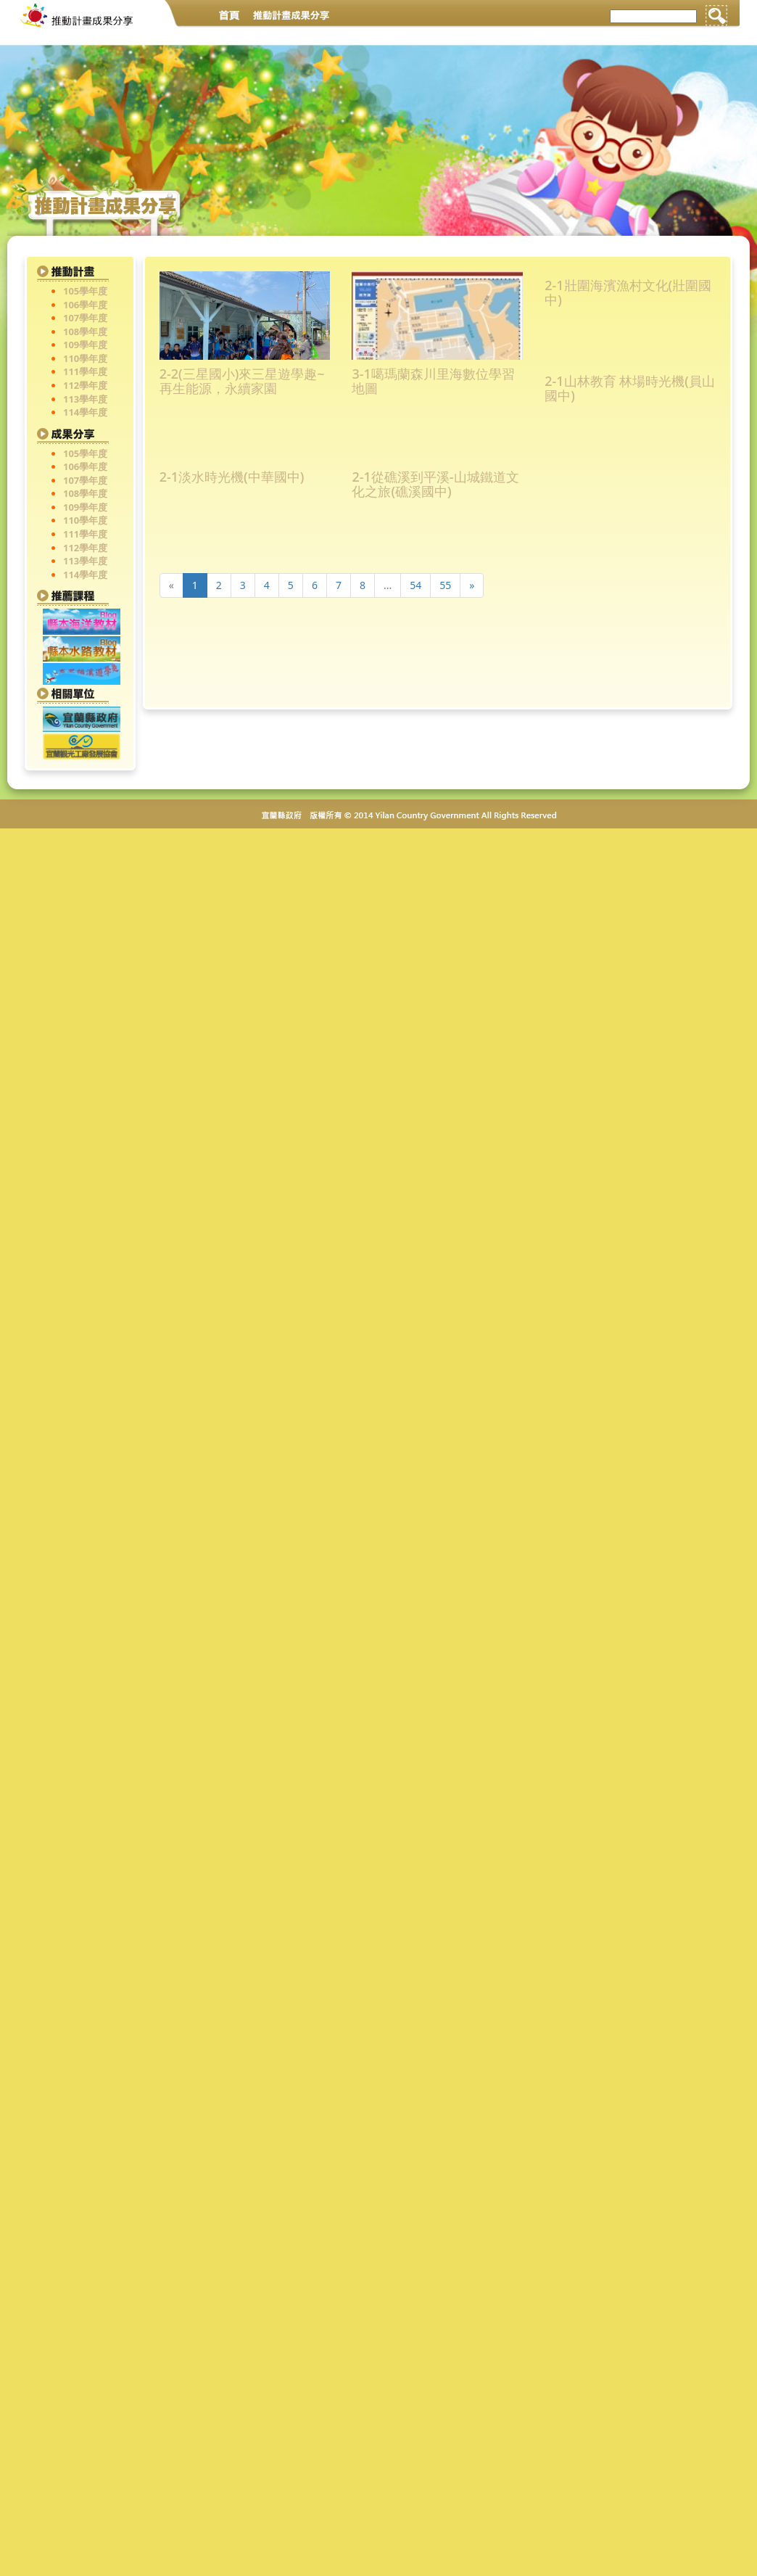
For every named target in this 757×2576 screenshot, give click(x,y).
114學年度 (85, 412)
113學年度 (85, 399)
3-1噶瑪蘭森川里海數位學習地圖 (433, 382)
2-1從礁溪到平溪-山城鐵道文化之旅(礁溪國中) (435, 485)
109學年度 (85, 344)
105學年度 (85, 290)
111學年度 (85, 371)
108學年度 (85, 331)
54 (415, 585)
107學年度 (85, 317)
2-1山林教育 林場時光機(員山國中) (630, 389)
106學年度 (85, 304)
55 (445, 585)
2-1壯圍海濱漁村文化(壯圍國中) (628, 293)
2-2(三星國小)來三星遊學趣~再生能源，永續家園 (242, 382)
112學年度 (85, 385)
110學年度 (85, 358)
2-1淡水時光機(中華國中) (232, 477)
